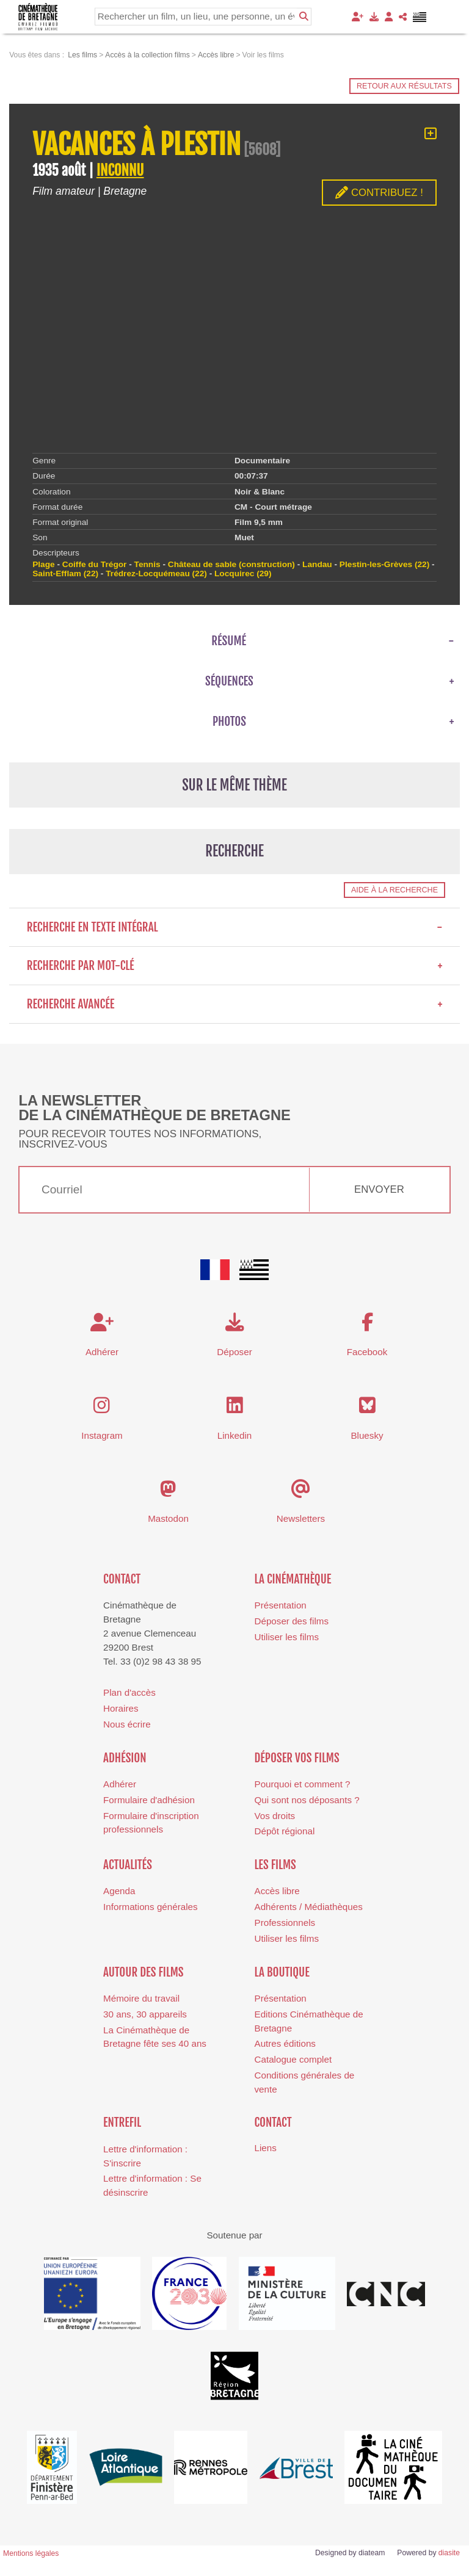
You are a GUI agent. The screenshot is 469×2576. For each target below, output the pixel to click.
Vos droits (275, 1816)
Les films (275, 1865)
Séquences (229, 681)
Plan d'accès (129, 1692)
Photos (229, 721)
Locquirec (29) (242, 573)
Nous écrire (127, 1724)
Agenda (119, 1891)
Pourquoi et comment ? (303, 1784)
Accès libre (277, 1891)
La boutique (282, 1972)
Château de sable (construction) (231, 564)
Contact (121, 1579)
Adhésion (125, 1758)
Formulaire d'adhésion (149, 1800)
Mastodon (168, 1518)
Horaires (120, 1708)
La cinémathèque (293, 1579)
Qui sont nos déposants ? (307, 1800)
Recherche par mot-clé (235, 965)
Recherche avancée (235, 1004)
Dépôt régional (285, 1831)
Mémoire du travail (141, 1998)
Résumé (228, 641)
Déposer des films (292, 1621)
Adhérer (119, 1784)
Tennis (147, 564)
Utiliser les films (287, 1637)
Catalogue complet (293, 2059)
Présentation (281, 1605)
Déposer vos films (297, 1758)
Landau (317, 564)
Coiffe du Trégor (94, 564)
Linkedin (234, 1435)
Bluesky (367, 1435)
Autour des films (143, 1972)
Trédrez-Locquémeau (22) (156, 573)
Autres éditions (285, 2043)
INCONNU (120, 170)
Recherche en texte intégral (235, 927)
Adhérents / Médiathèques (309, 1906)
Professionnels (285, 1922)
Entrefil (122, 2122)
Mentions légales (31, 2553)
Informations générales (150, 1906)
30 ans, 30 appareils (145, 2014)
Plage (43, 564)
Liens (266, 2148)
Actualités (127, 1865)
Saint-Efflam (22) (65, 573)
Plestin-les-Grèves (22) (384, 564)
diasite (449, 2553)
